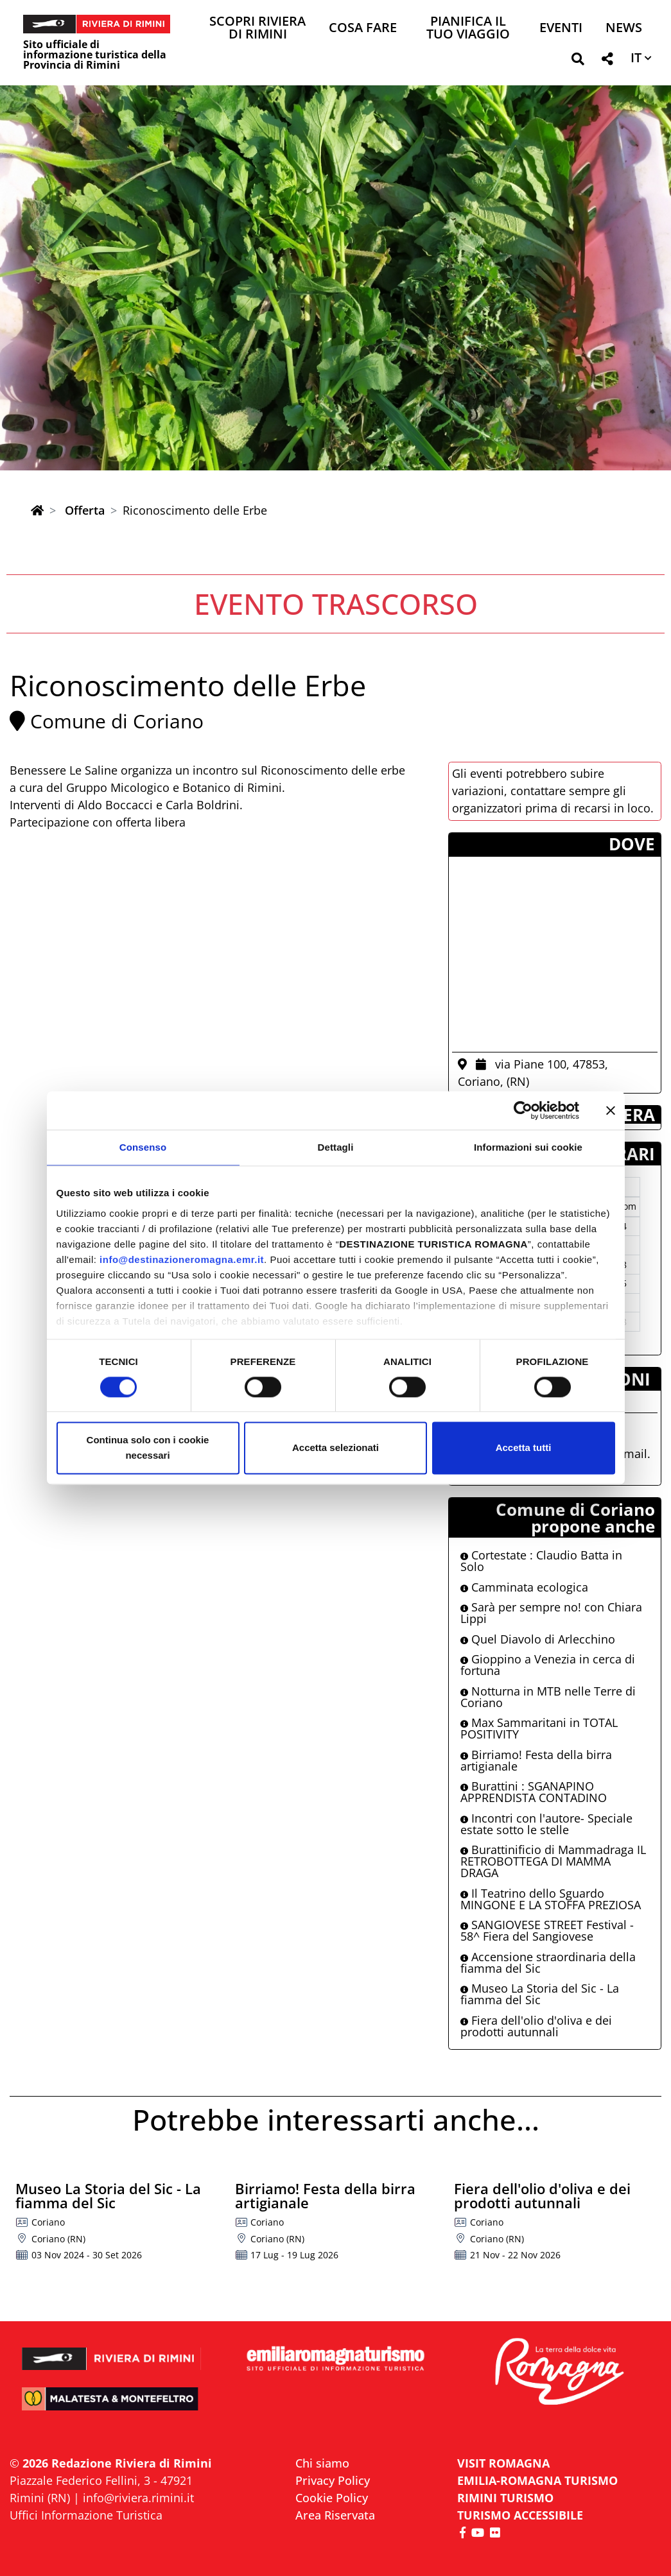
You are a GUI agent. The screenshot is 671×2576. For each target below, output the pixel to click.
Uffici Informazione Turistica (86, 2515)
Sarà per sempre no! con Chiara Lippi (551, 1612)
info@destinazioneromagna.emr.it (182, 1259)
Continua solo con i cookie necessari (148, 1448)
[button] (577, 61)
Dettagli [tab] (336, 1147)
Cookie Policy (331, 2497)
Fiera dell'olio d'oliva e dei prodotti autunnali (536, 2026)
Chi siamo (322, 2463)
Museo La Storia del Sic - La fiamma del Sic (539, 1993)
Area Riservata (335, 2515)
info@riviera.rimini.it (138, 2497)
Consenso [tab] (142, 1147)
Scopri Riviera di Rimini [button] (257, 28)
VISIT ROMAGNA (503, 2463)
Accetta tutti (524, 1448)
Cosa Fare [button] (363, 28)
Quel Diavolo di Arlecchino (537, 1639)
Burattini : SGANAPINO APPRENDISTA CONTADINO (533, 1791)
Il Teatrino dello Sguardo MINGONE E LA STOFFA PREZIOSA (550, 1899)
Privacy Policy (332, 2480)
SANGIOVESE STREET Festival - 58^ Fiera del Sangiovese (547, 1930)
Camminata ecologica (524, 1587)
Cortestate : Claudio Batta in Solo (541, 1560)
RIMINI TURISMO (505, 2497)
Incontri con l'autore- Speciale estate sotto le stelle (546, 1823)
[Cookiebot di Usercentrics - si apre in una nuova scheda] (523, 1110)
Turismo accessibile (520, 2515)
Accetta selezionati (335, 1448)
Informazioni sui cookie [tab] (528, 1147)
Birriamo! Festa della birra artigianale (536, 1760)
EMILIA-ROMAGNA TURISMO (537, 2480)
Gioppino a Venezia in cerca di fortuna (547, 1664)
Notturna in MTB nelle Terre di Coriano (548, 1696)
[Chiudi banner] (610, 1110)
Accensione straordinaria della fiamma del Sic (548, 1962)
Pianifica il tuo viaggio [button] (468, 28)
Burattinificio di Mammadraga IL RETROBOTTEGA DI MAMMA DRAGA (553, 1861)
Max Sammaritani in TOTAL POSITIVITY (539, 1728)
